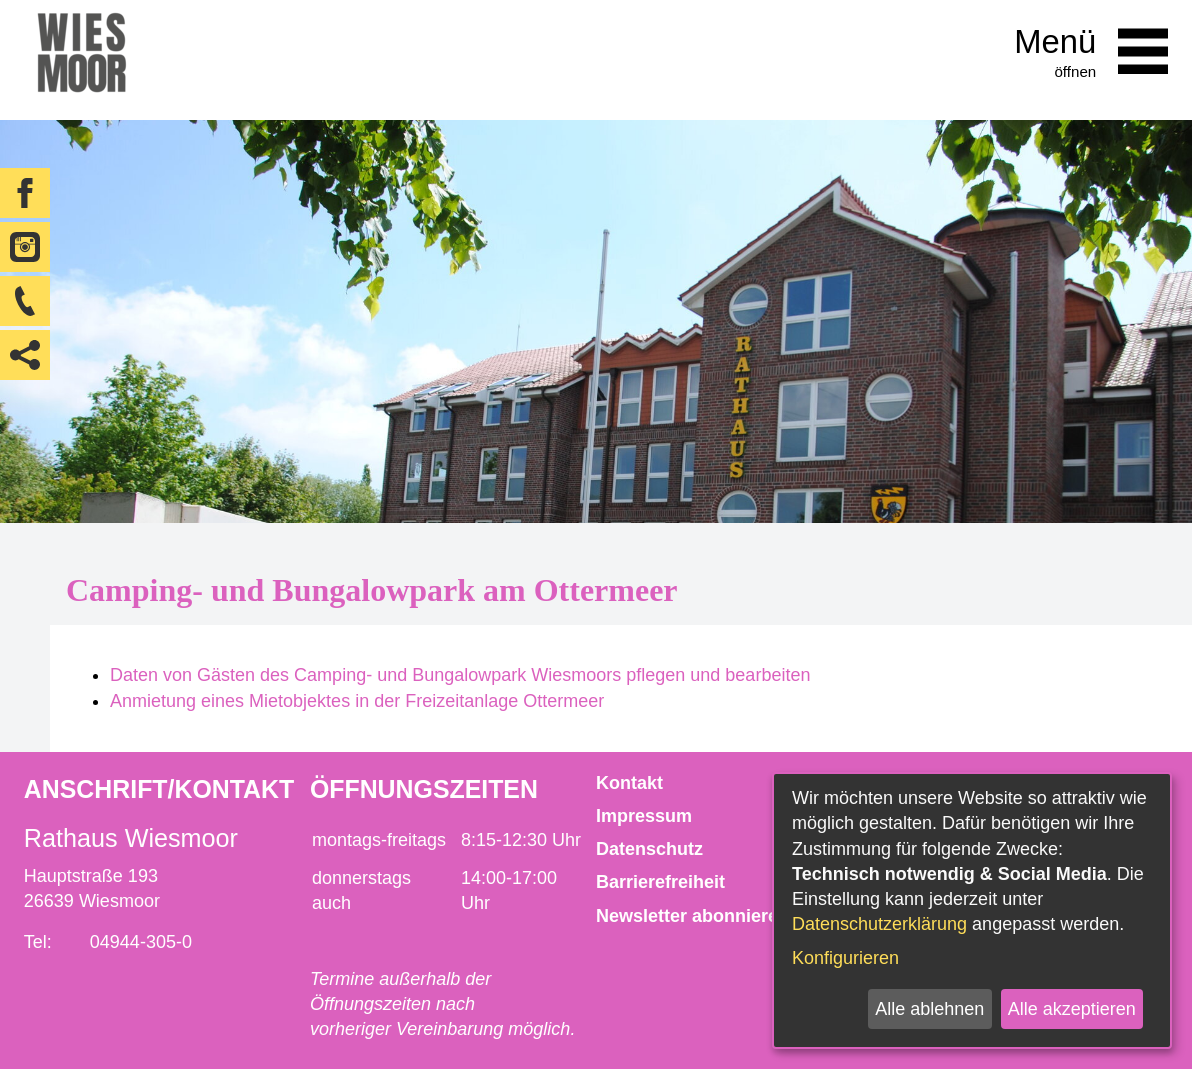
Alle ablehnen (929, 1009)
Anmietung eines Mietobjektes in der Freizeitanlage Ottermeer (357, 701)
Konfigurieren (845, 958)
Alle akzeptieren (1072, 1009)
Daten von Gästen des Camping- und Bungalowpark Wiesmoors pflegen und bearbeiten (460, 675)
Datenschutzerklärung (879, 924)
